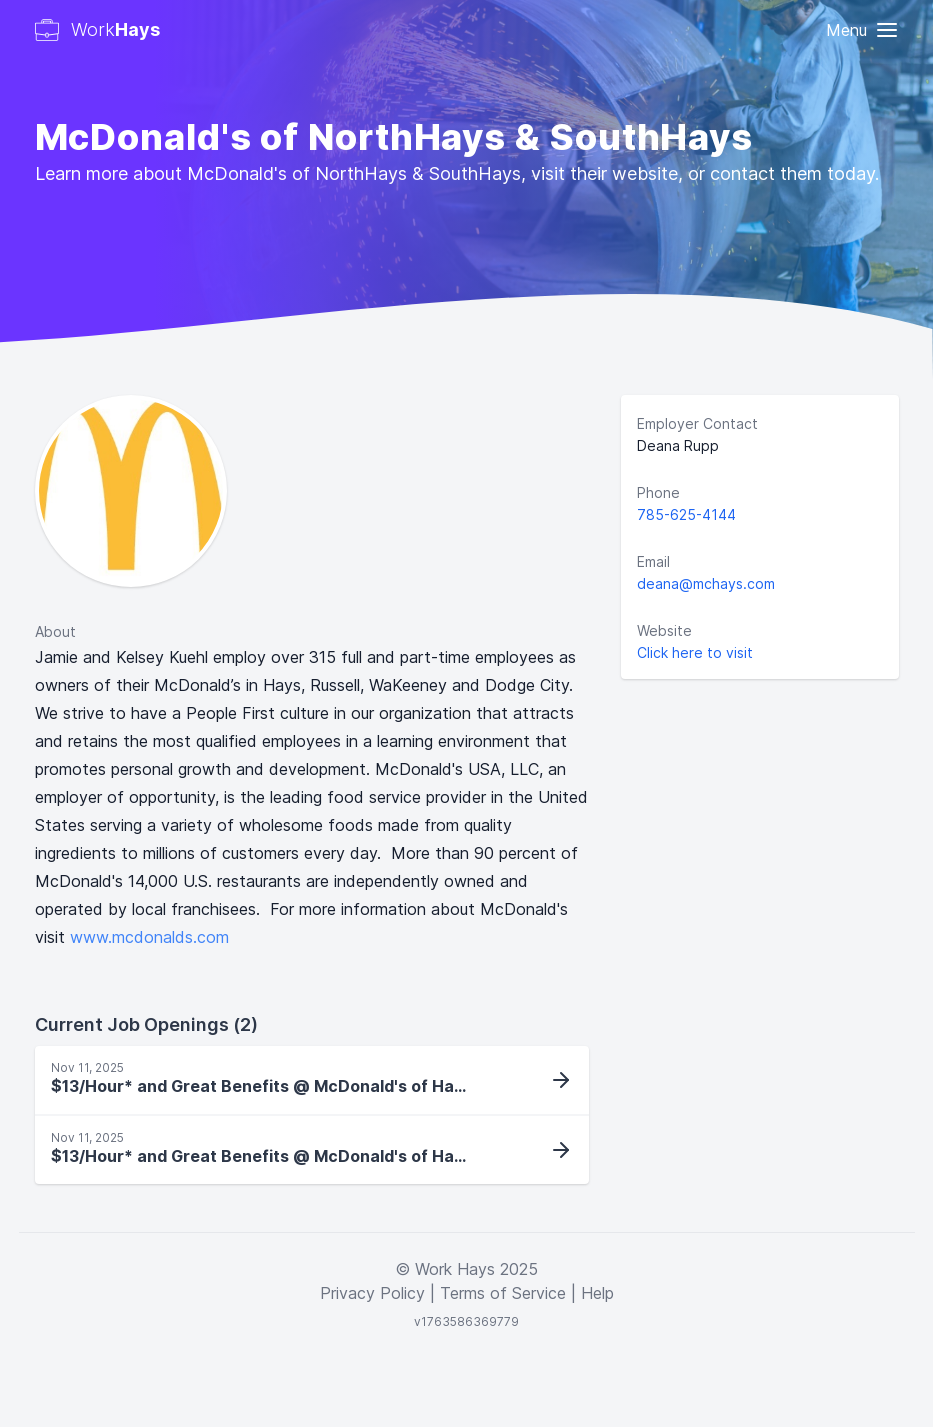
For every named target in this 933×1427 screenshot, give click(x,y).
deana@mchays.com (706, 583)
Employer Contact (697, 423)
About (55, 631)
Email (653, 561)
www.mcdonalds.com (149, 937)
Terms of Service (503, 1293)
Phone (658, 492)
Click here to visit (695, 652)
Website (664, 630)
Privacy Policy (372, 1293)
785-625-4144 (686, 514)
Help (597, 1293)
